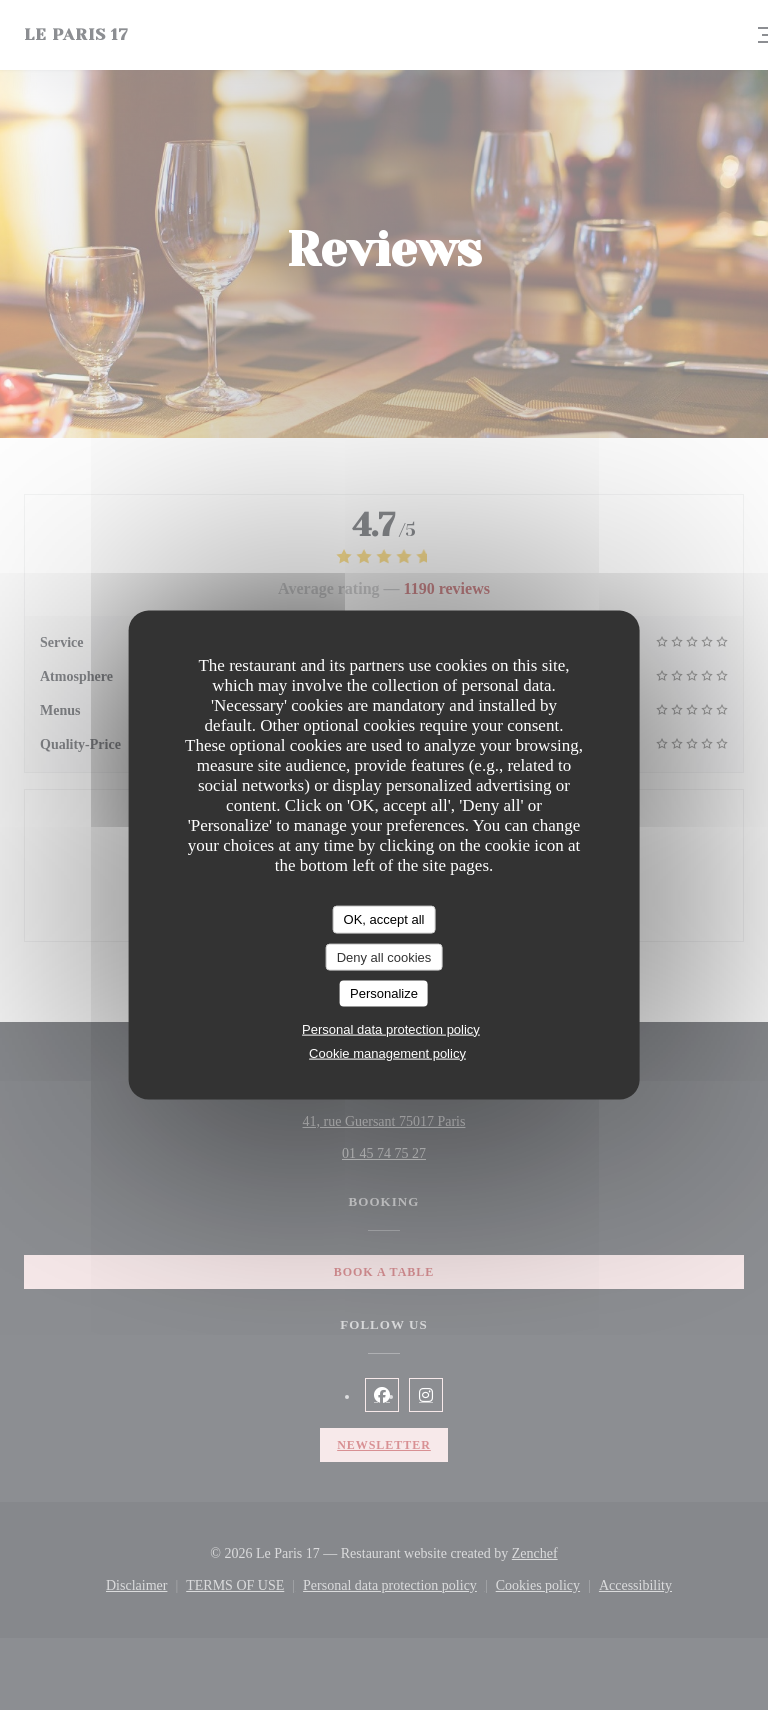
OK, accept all (384, 919)
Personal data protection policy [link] (391, 1028)
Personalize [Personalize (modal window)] (384, 993)
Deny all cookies (384, 956)
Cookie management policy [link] (387, 1052)
